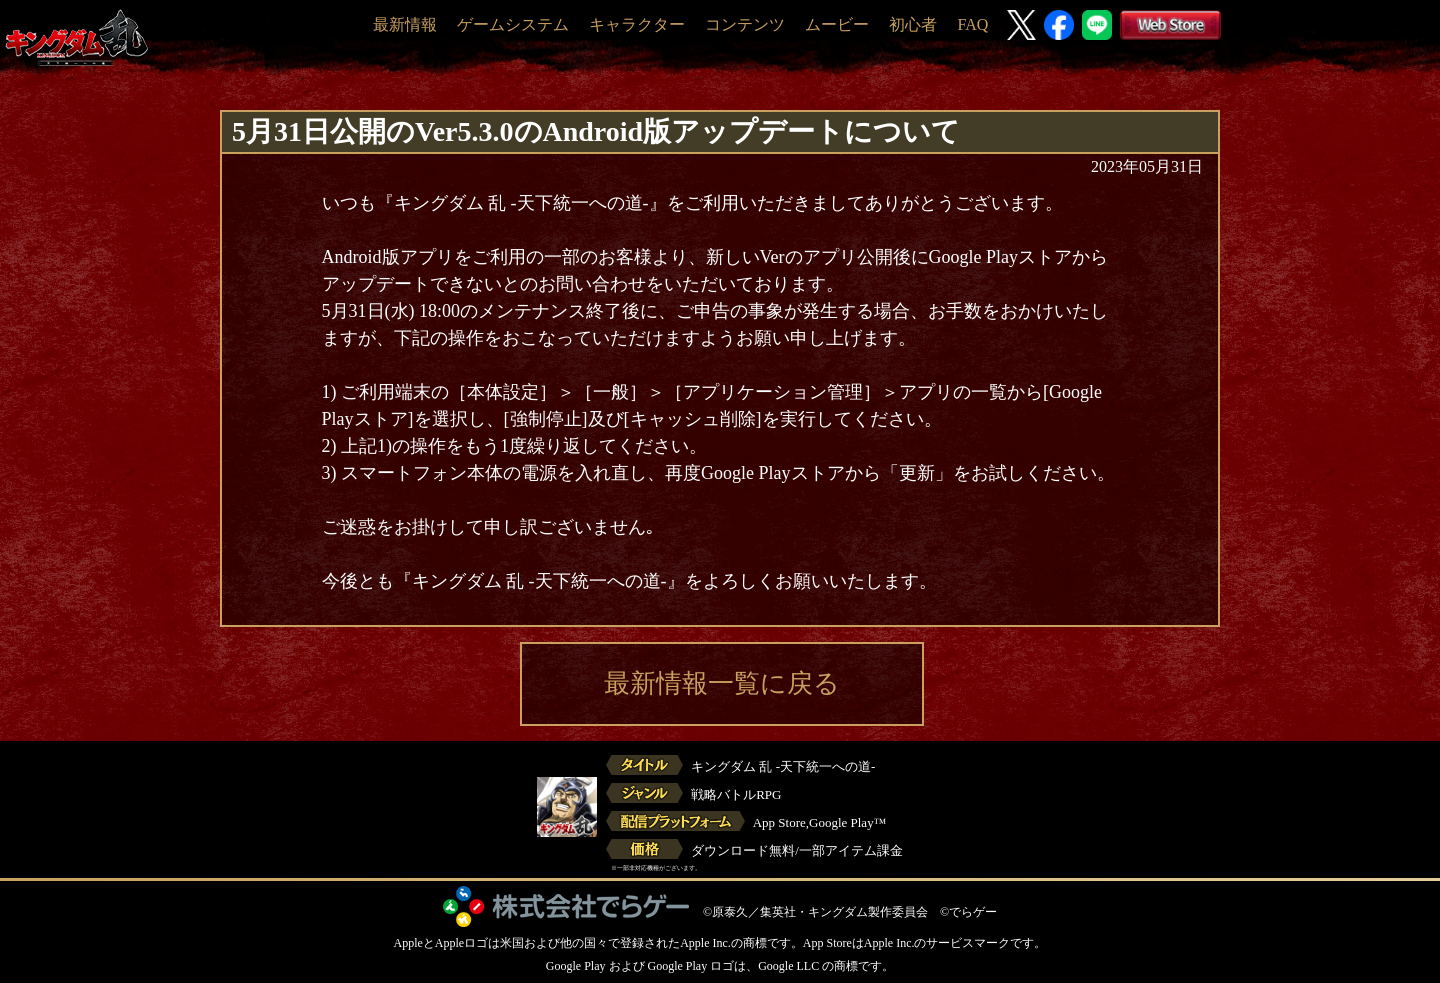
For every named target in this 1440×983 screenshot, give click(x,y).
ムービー (837, 24)
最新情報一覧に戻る (722, 683)
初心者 (913, 24)
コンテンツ (745, 24)
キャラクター (637, 24)
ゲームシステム (513, 24)
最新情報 (405, 24)
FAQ (972, 24)
